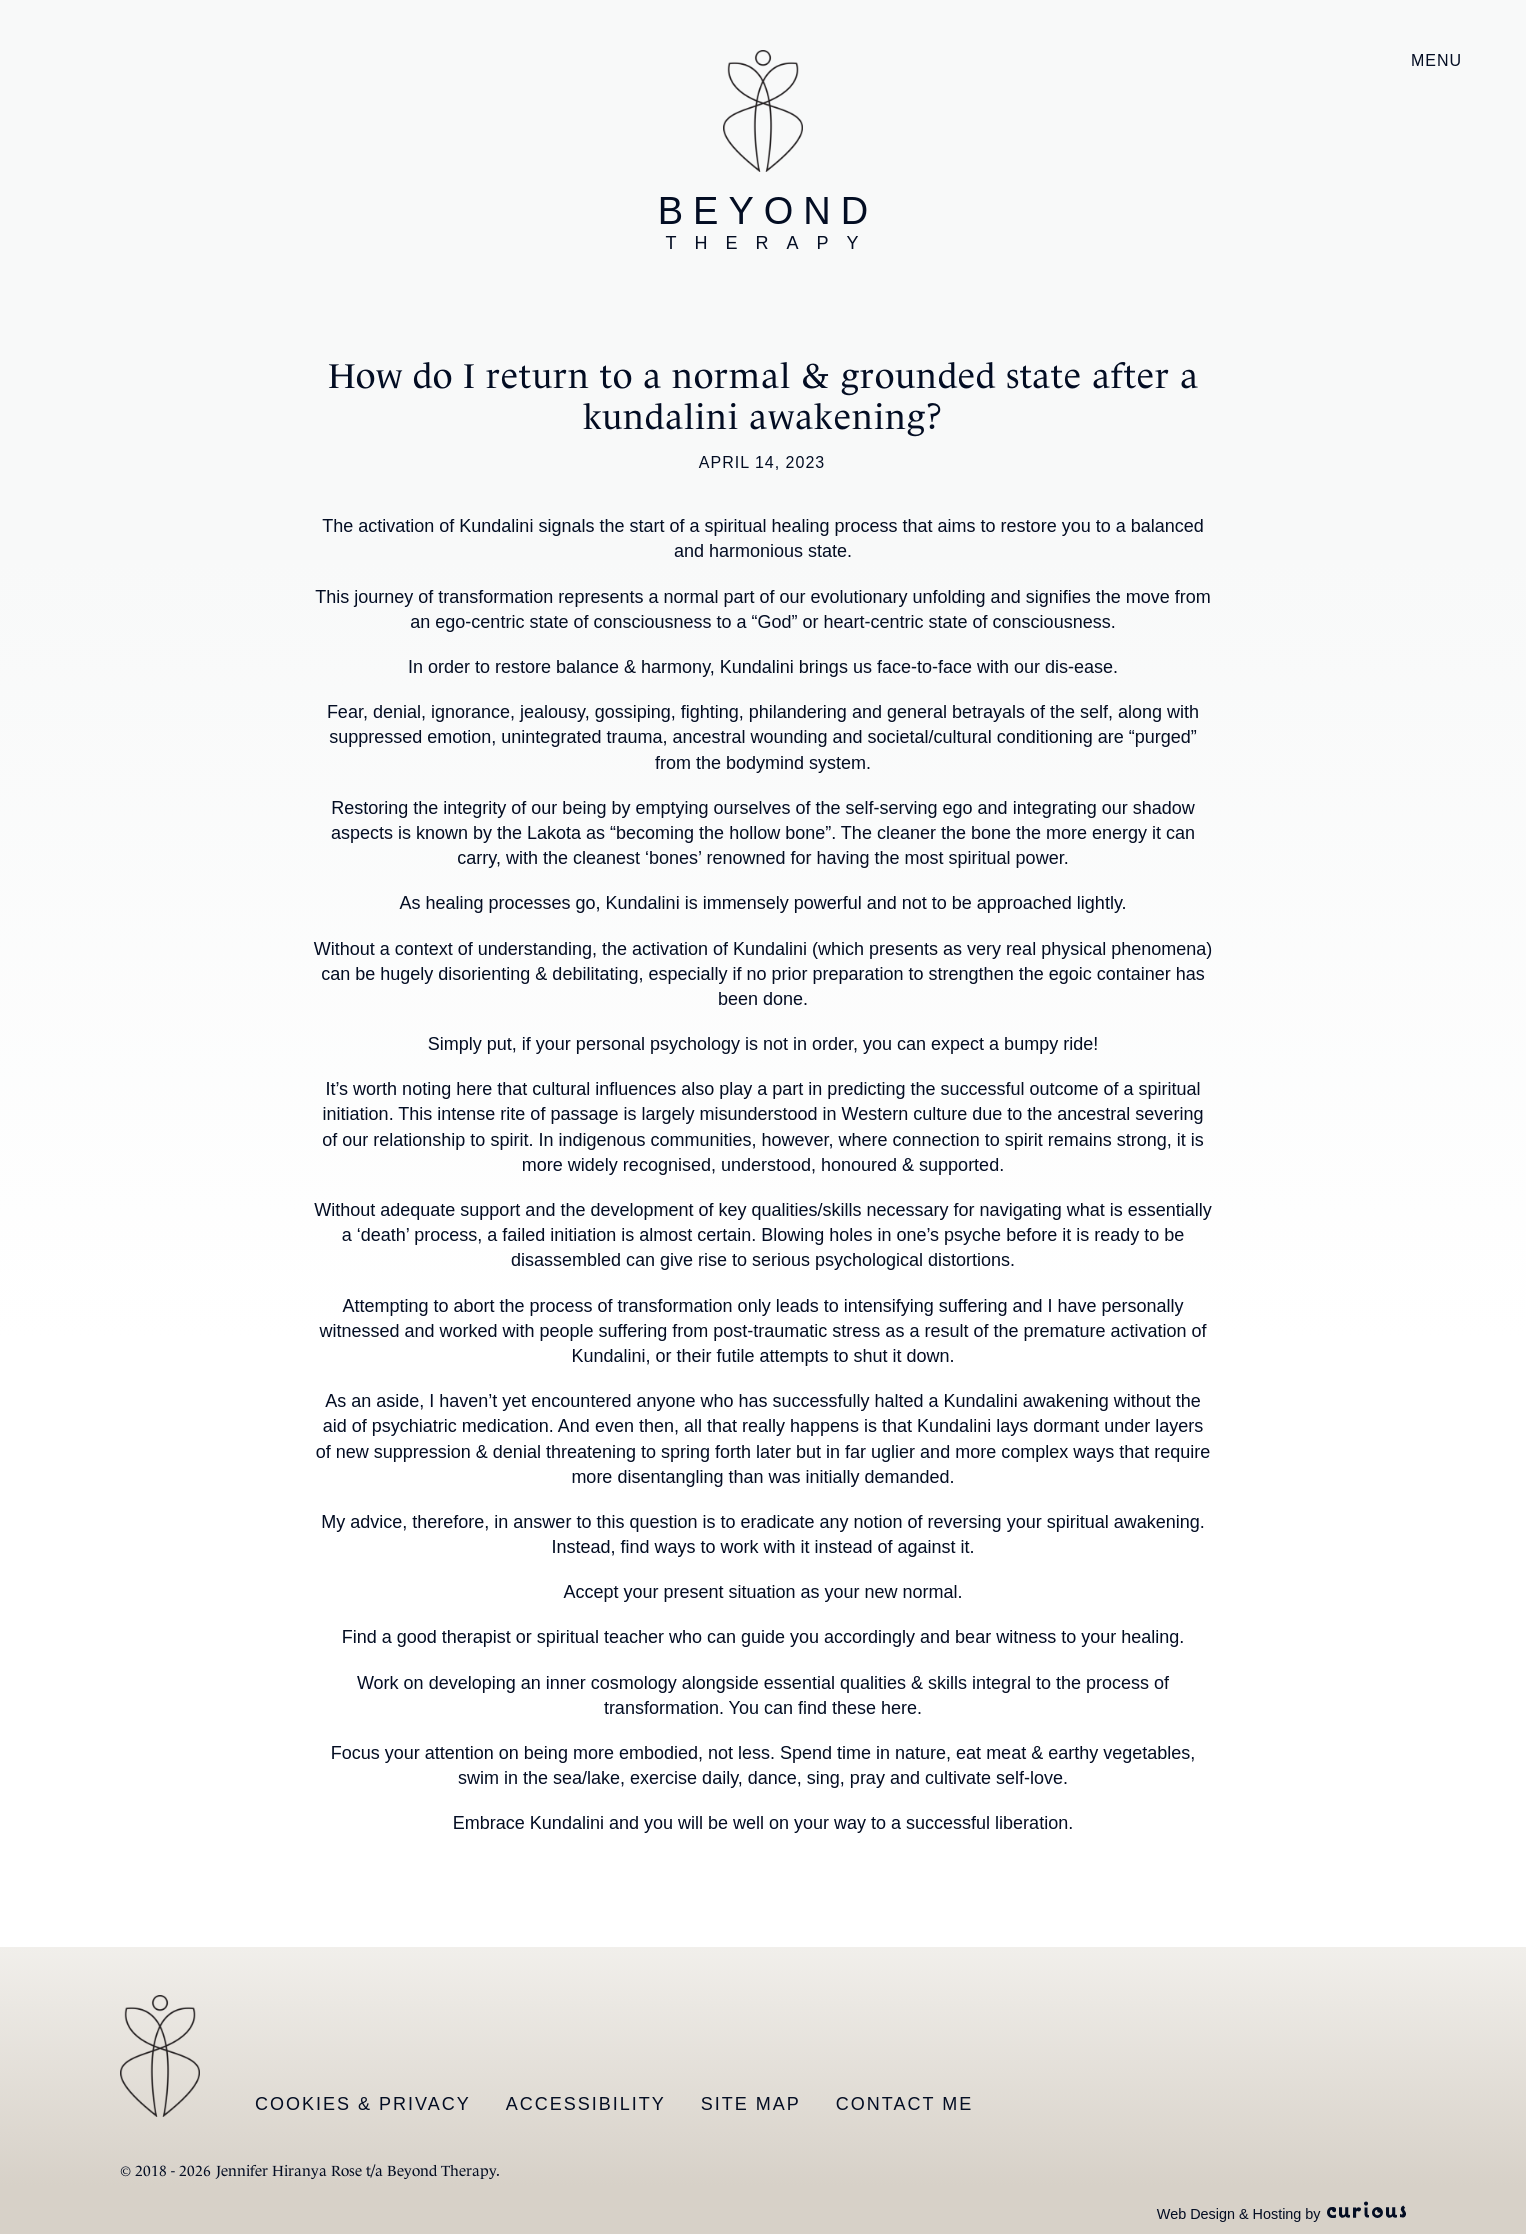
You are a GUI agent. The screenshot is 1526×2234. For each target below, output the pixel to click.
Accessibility (586, 2104)
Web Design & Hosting (1229, 2214)
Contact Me (904, 2104)
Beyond (768, 222)
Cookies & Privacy (363, 2104)
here (899, 1708)
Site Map (751, 2104)
